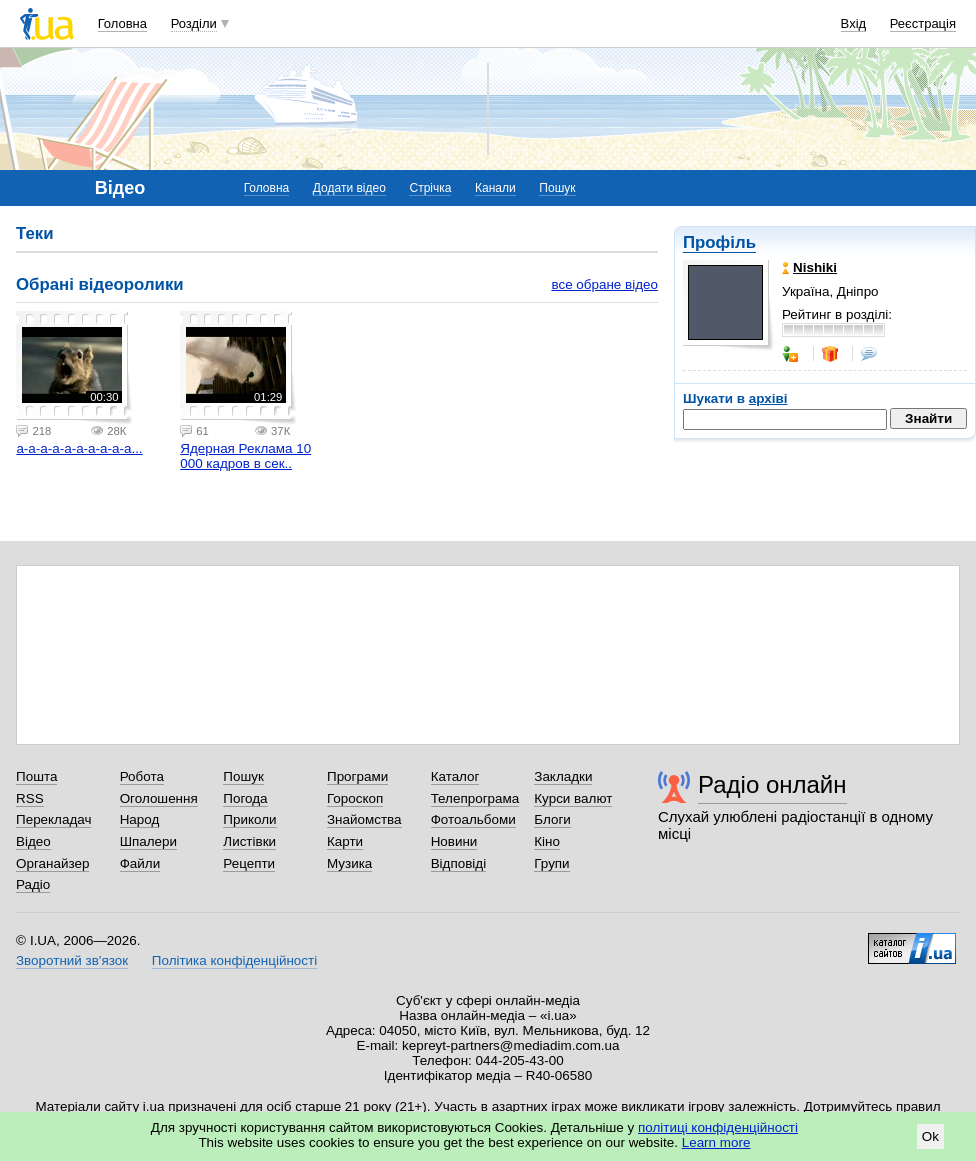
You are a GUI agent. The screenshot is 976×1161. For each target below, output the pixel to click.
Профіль (719, 242)
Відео (33, 841)
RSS (30, 798)
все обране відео (604, 284)
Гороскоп (355, 798)
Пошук (557, 188)
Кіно (547, 841)
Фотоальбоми (473, 819)
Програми (357, 776)
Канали (495, 188)
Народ (140, 819)
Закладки (563, 776)
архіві (768, 398)
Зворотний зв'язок (72, 960)
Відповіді (459, 863)
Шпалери (148, 841)
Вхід (854, 23)
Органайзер (52, 863)
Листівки (249, 841)
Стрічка (430, 188)
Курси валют (573, 798)
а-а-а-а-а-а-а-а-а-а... (79, 448)
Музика (349, 863)
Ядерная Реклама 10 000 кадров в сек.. (245, 456)
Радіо (33, 884)
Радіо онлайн (772, 784)
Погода (245, 798)
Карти (345, 841)
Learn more (716, 1142)
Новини (454, 841)
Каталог (455, 776)
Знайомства (364, 819)
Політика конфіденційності (234, 960)
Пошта (36, 776)
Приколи (249, 819)
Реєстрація (923, 23)
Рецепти (249, 863)
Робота (142, 776)
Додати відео (349, 188)
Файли (140, 863)
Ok (930, 1136)
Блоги (552, 819)
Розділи (194, 23)
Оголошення (159, 798)
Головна (122, 23)
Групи (551, 863)
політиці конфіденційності (718, 1127)
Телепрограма (475, 798)
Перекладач (53, 819)
